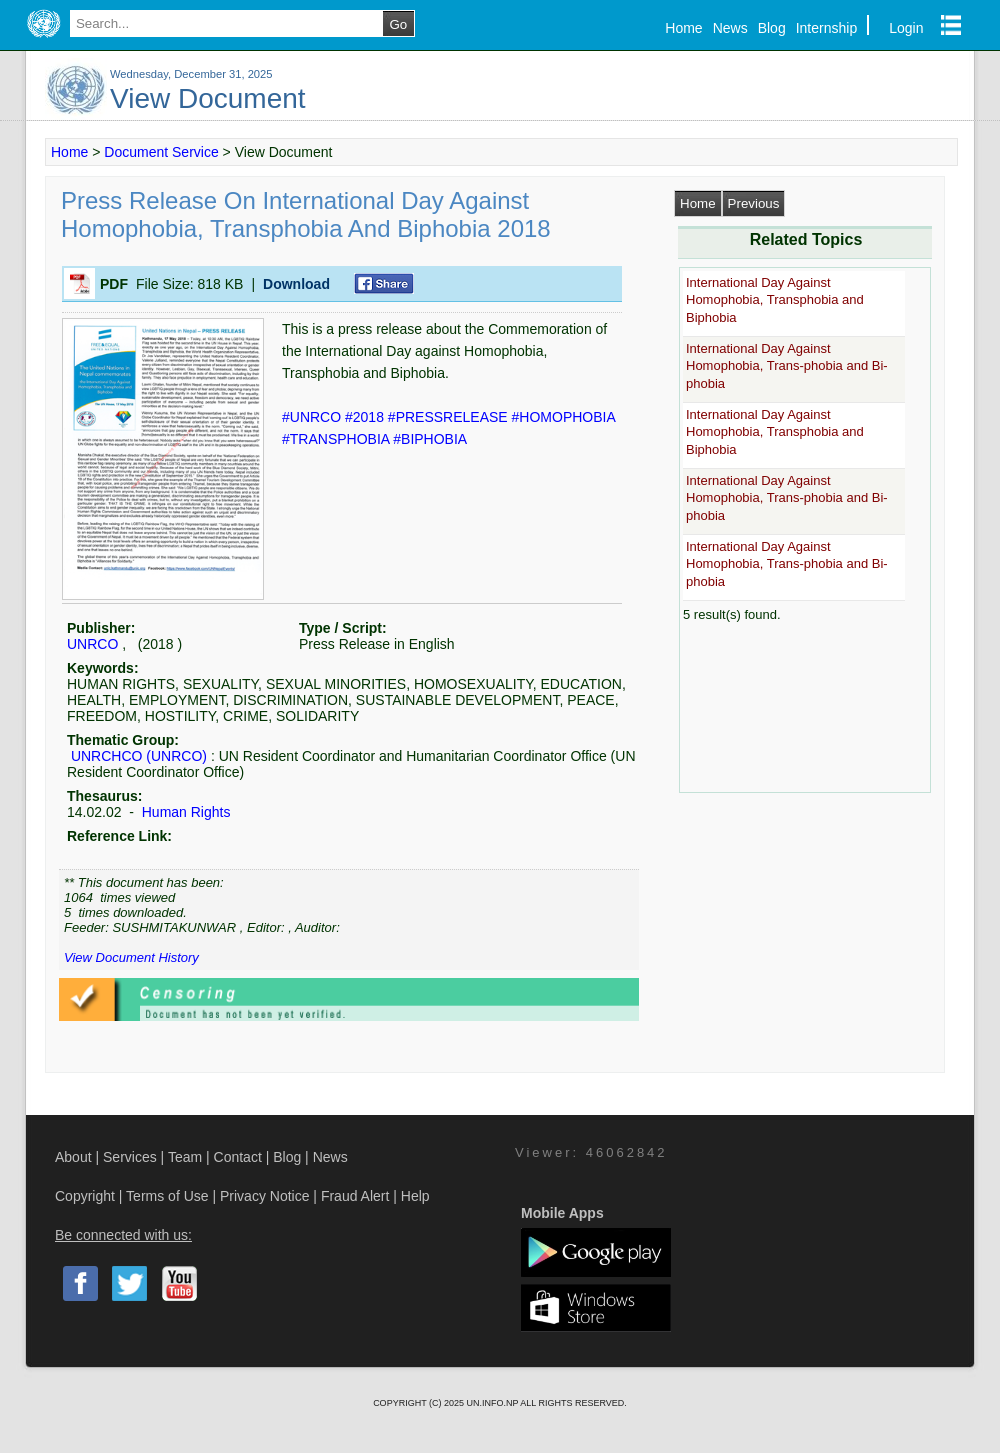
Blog (772, 28)
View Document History (131, 957)
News (730, 28)
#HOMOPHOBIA (563, 417)
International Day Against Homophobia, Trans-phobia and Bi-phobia (787, 366)
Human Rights (184, 812)
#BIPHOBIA (430, 439)
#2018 (366, 417)
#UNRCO (313, 417)
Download (296, 284)
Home (683, 28)
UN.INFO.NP (493, 1403)
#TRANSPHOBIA (337, 439)
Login (906, 28)
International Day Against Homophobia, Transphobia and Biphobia (775, 300)
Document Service (161, 152)
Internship (826, 28)
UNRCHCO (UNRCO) (139, 756)
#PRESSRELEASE (450, 417)
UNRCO (92, 644)
